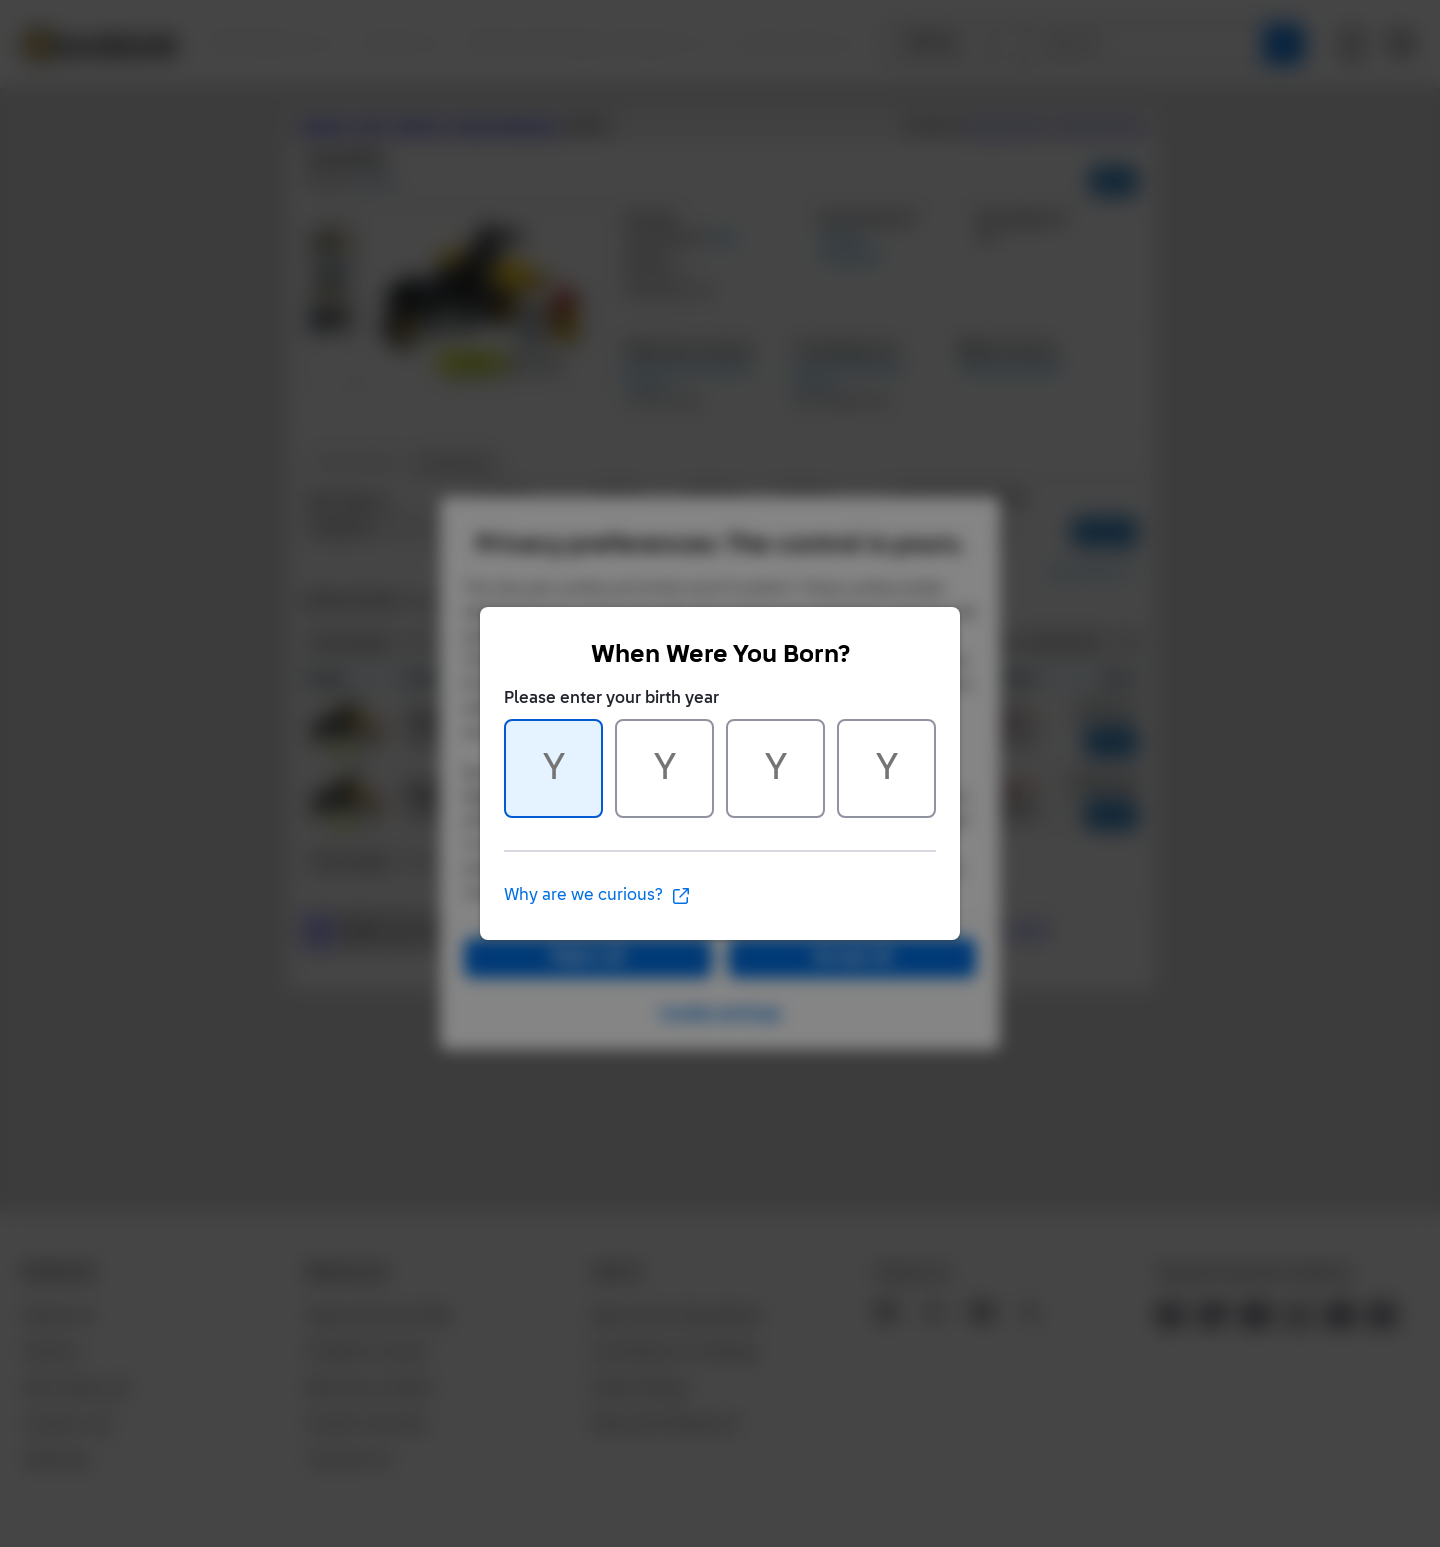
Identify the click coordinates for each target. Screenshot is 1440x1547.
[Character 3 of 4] (775, 768)
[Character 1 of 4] (553, 768)
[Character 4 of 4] (886, 768)
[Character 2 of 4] (664, 768)
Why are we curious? (597, 896)
